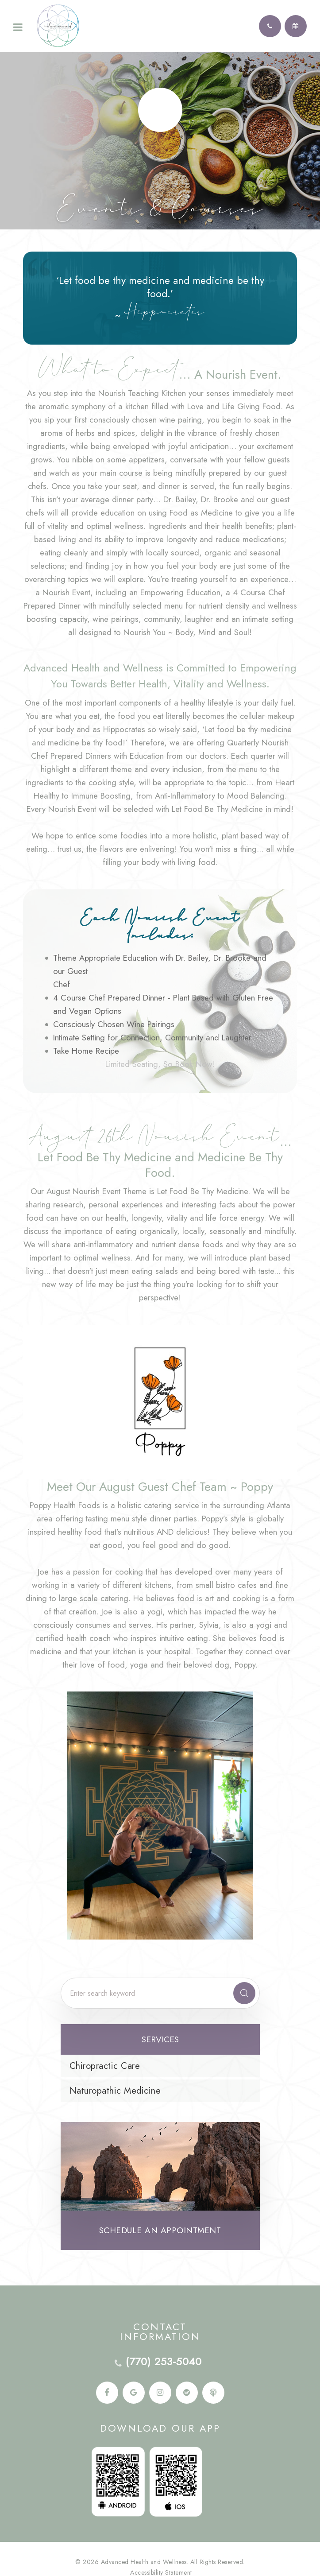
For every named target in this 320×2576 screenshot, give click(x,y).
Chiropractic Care (104, 2066)
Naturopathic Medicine (115, 2090)
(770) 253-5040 (164, 2361)
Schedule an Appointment (160, 2230)
